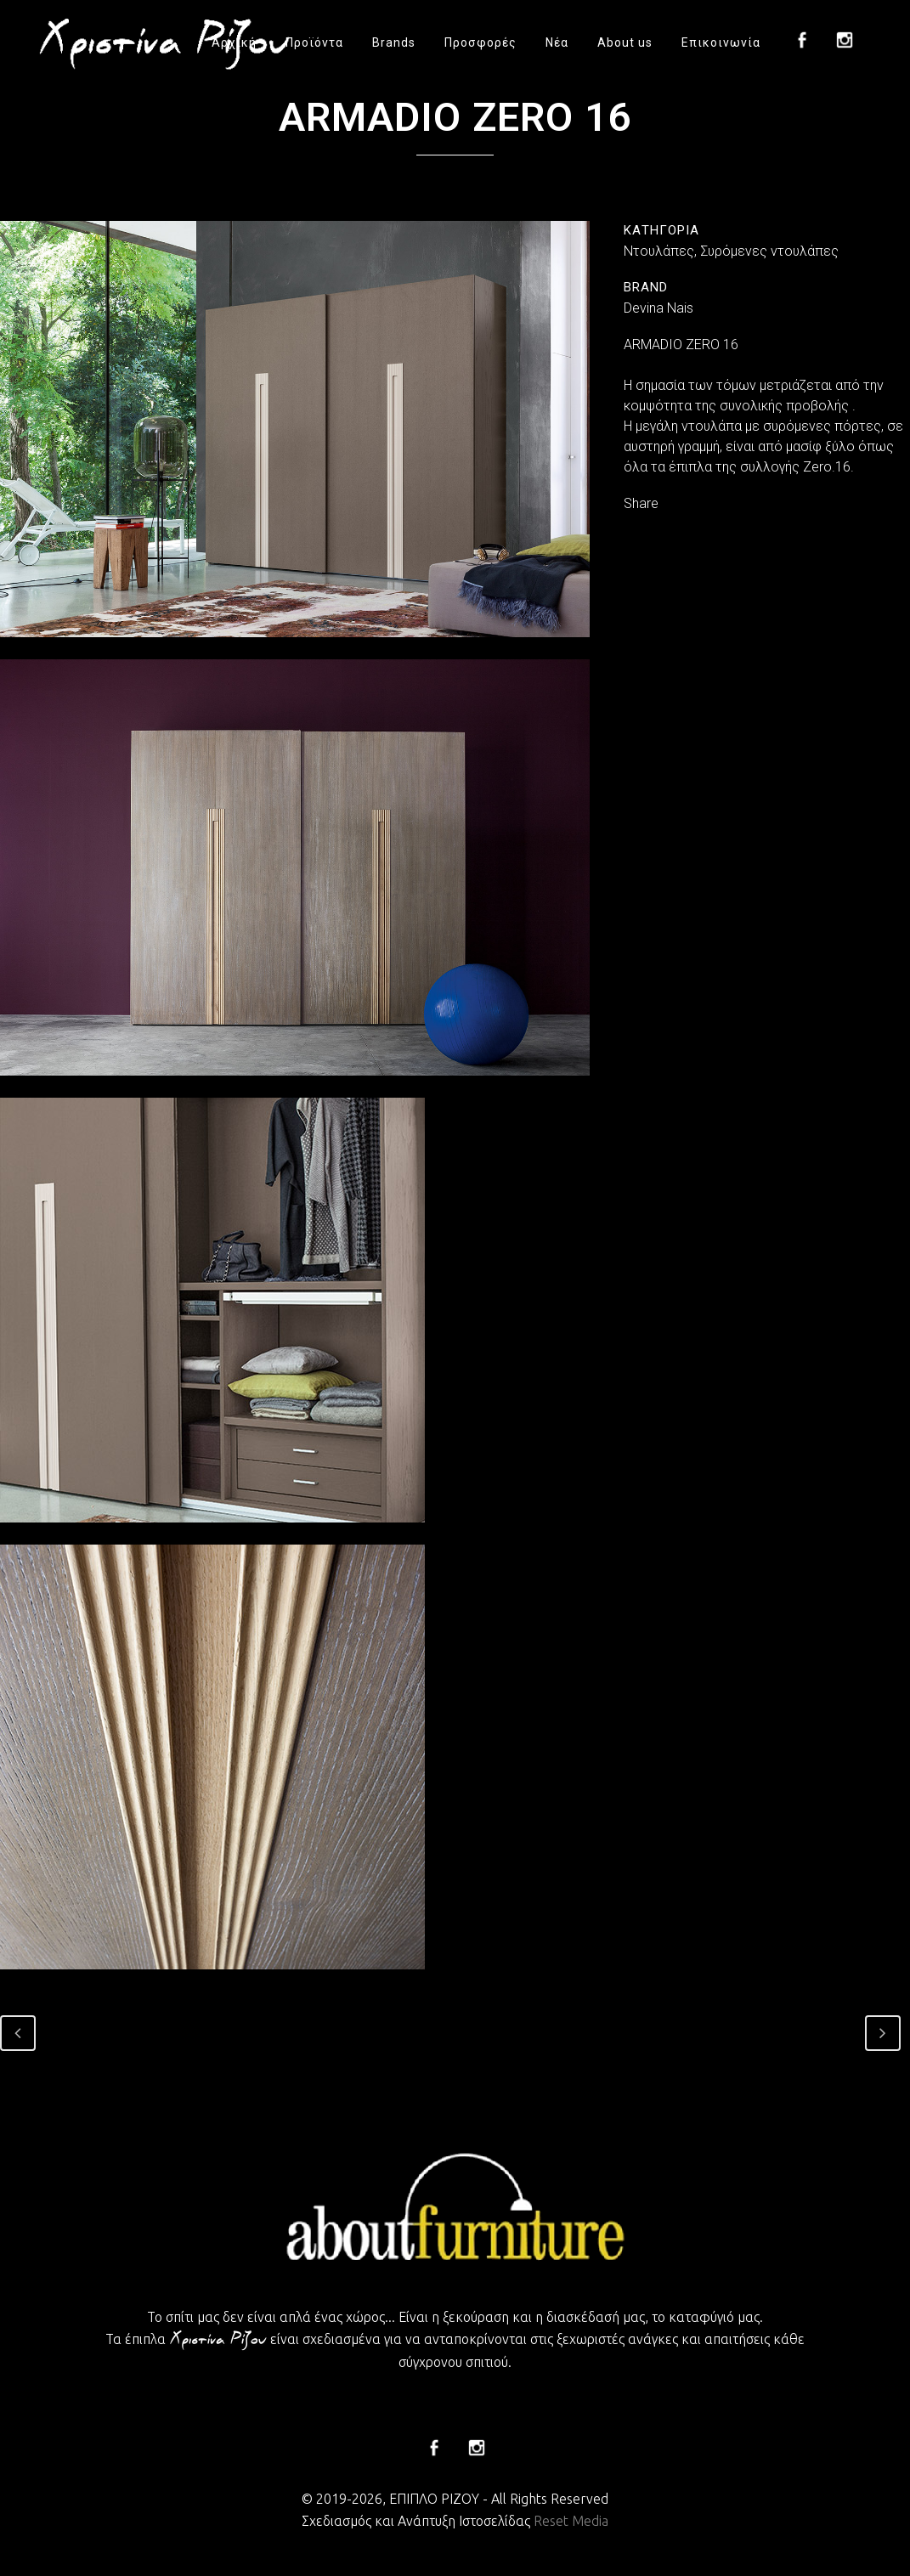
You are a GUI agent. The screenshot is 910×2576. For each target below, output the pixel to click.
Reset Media (571, 2520)
